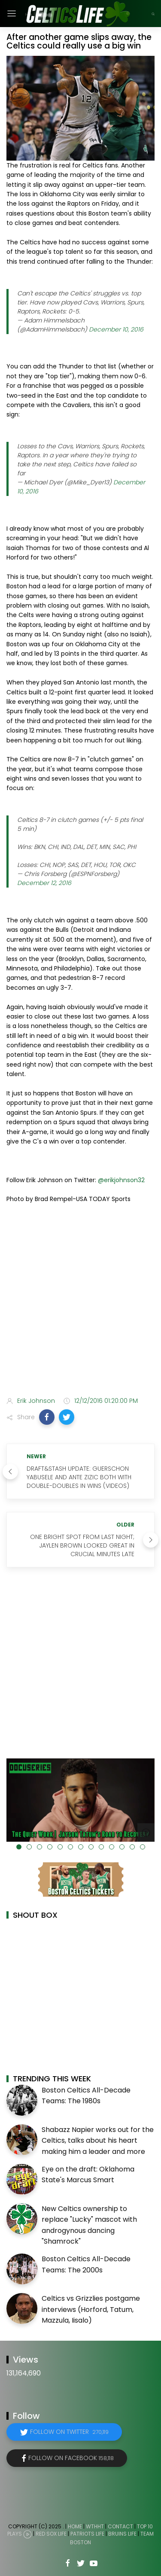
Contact (120, 2526)
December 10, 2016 (116, 329)
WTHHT (95, 2526)
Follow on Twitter (69, 2431)
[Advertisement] (80, 1301)
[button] (47, 1417)
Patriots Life (87, 2533)
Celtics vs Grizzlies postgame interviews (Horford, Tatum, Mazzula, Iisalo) (91, 2309)
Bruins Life (122, 2533)
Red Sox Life (51, 2533)
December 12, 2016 (44, 883)
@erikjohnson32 (121, 1180)
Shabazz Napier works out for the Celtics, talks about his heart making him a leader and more (98, 2140)
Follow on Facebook (71, 2458)
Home (75, 2526)
